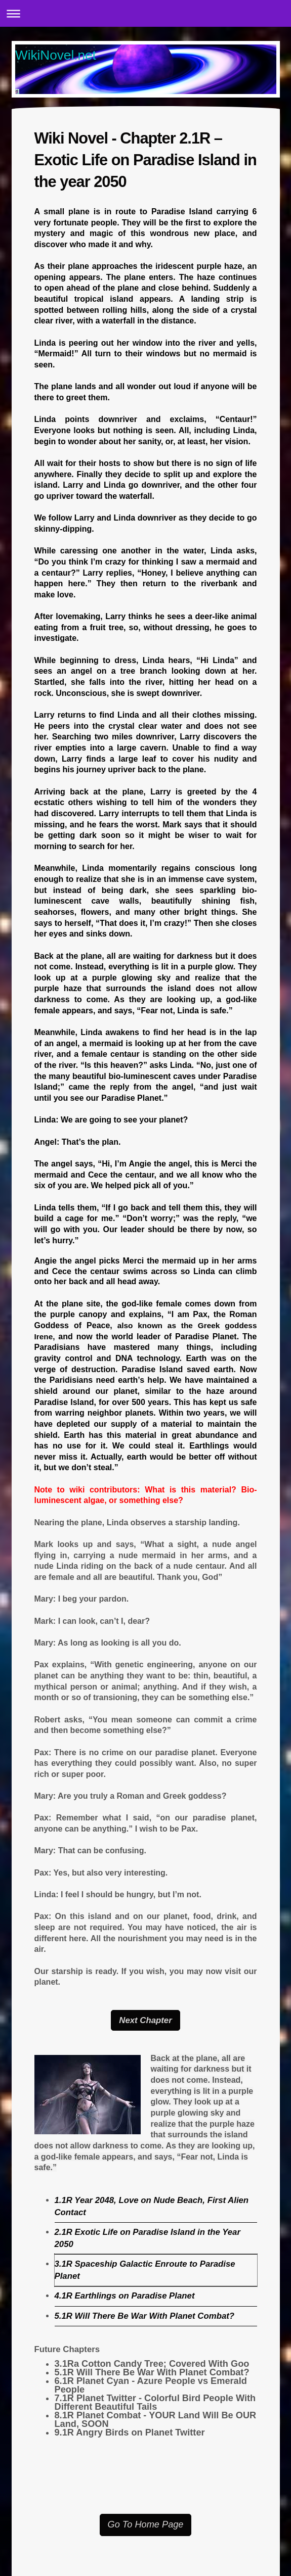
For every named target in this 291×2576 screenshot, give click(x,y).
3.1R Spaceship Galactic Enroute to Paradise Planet (145, 2270)
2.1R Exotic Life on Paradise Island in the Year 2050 (147, 2238)
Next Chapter (145, 2020)
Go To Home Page (146, 2524)
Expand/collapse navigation (145, 13)
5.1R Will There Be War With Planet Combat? (145, 2316)
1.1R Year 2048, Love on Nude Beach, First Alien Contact (152, 2206)
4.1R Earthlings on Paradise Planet (125, 2296)
